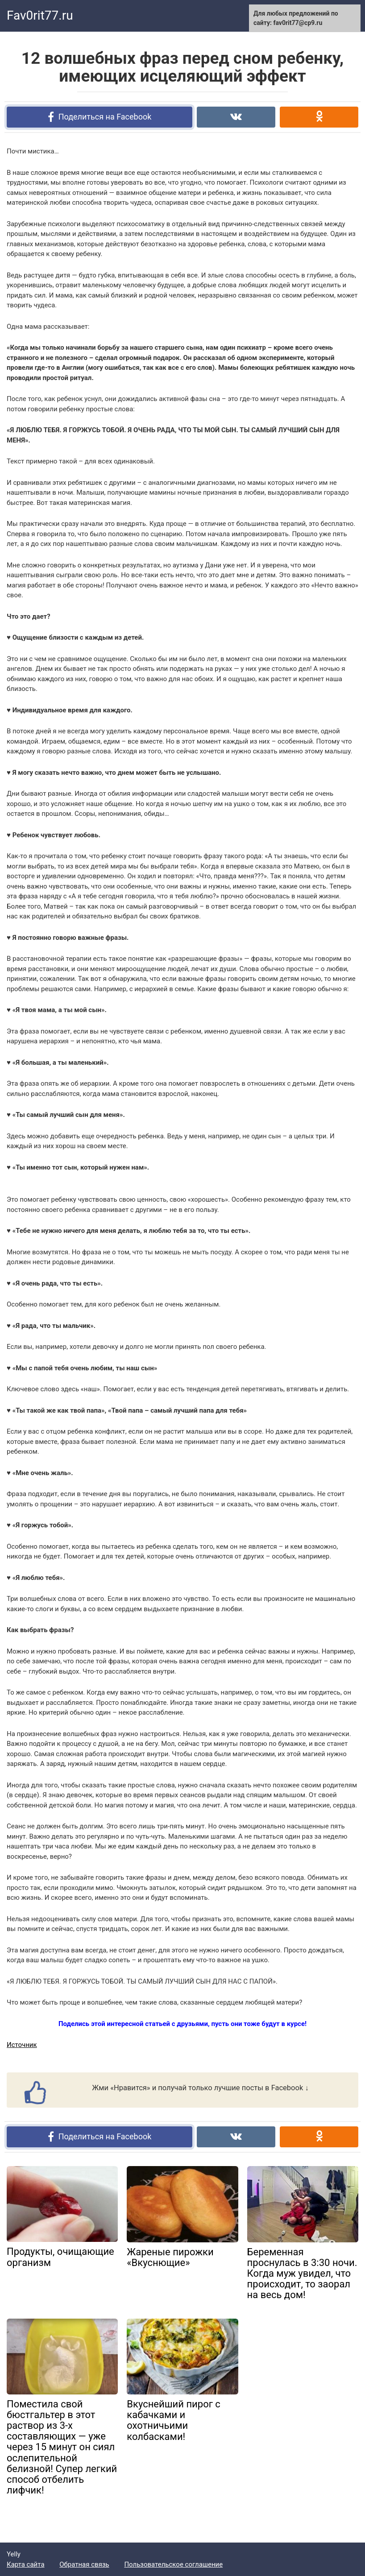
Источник (22, 2045)
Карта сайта (26, 2564)
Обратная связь (84, 2564)
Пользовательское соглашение (173, 2564)
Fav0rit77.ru (40, 15)
